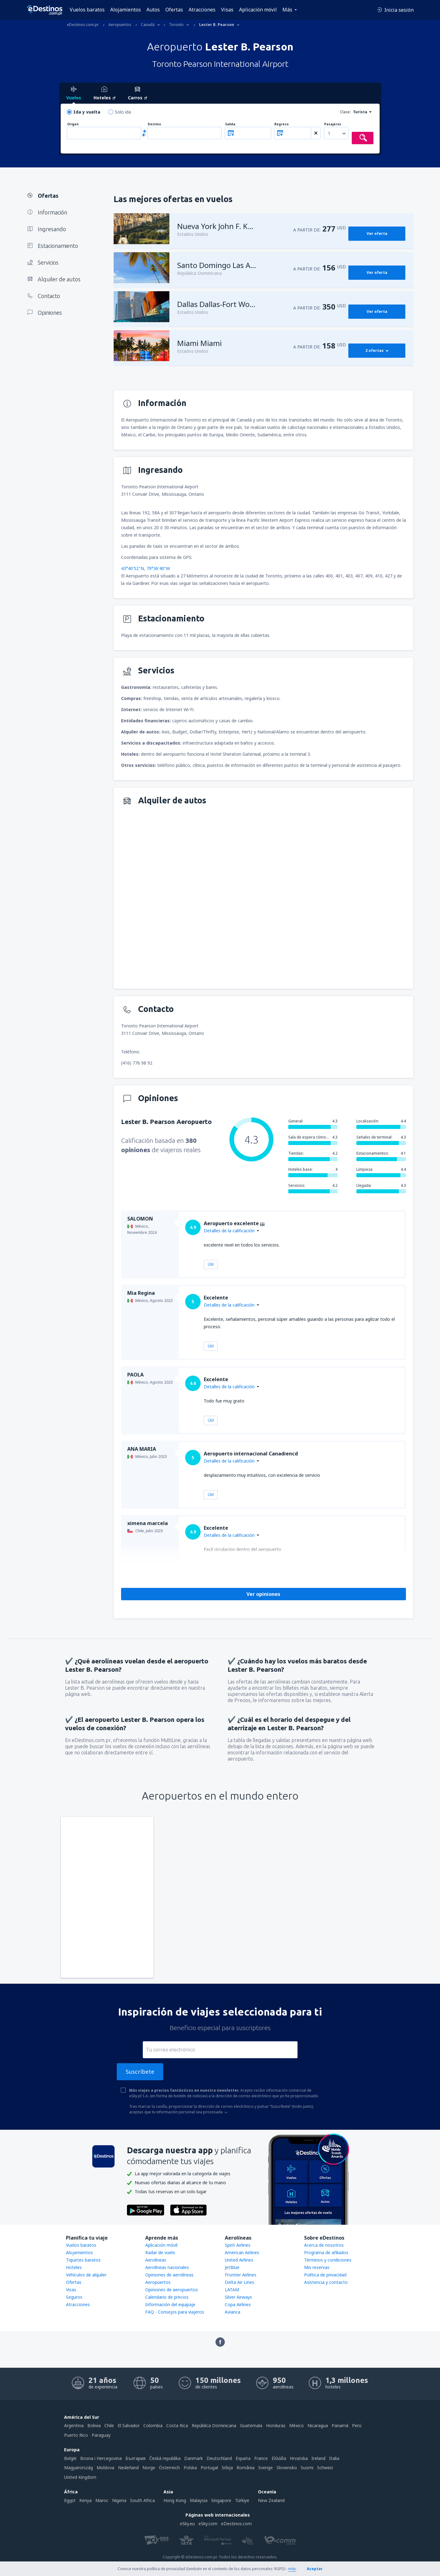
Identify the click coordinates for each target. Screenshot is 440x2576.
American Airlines (242, 2252)
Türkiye (242, 2500)
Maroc (101, 2500)
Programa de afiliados (326, 2252)
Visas (227, 9)
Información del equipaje (170, 2304)
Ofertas (174, 9)
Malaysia (198, 2500)
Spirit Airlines (237, 2245)
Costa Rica (177, 2425)
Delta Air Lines (239, 2282)
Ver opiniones (263, 1594)
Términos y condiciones (327, 2260)
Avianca (232, 2312)
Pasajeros (332, 124)
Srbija (227, 2467)
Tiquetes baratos (83, 2260)
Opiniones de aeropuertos (171, 2290)
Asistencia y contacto (326, 2282)
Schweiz (325, 2467)
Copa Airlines (238, 2304)
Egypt (70, 2500)
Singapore (221, 2500)
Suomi (307, 2467)
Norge (148, 2467)
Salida (230, 124)
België (70, 2458)
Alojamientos (125, 9)
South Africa (142, 2500)
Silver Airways (238, 2297)
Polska (190, 2467)
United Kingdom (80, 2477)
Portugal (209, 2467)
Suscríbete (140, 2071)
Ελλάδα (279, 2458)
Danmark (193, 2458)
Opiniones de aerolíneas (169, 2275)
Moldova (105, 2467)
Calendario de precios (167, 2297)
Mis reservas (316, 2267)
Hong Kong (174, 2500)
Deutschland (219, 2458)
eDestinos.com (236, 2523)
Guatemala (251, 2425)
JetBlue (232, 2267)
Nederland (128, 2467)
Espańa (243, 2458)
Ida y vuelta (86, 112)
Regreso (281, 124)
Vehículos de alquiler (86, 2275)
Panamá (340, 2425)
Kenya (85, 2500)
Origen (73, 124)
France (261, 2458)
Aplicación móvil (258, 9)
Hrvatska (299, 2458)
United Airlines (239, 2260)
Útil (211, 1264)
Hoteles (74, 2267)
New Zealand (271, 2500)
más (292, 2568)
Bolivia (94, 2425)
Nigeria (119, 2500)
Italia (334, 2458)
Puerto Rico (76, 2435)
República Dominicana (214, 2425)
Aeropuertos (158, 2282)
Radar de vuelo (160, 2252)
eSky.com (207, 2523)
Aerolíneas (155, 2260)
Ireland (318, 2458)
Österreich (169, 2467)
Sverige (265, 2467)
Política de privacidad (325, 2275)
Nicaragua (317, 2425)
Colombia (153, 2425)
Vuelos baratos (87, 9)
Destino (154, 124)
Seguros (74, 2297)
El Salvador (129, 2425)
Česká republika (165, 2458)
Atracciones (202, 9)
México (296, 2425)
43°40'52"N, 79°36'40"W (145, 568)
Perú (356, 2425)
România (246, 2467)
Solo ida (123, 112)
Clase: (345, 112)
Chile (109, 2425)
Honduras (275, 2425)
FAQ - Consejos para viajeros (174, 2312)
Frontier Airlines (240, 2275)
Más (287, 9)
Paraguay (101, 2435)
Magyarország (78, 2467)
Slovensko (287, 2467)
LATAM (232, 2290)
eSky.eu (187, 2523)
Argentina (74, 2425)
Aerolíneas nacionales (167, 2267)
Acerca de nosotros (324, 2245)
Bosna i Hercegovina (101, 2458)
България (135, 2458)
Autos (153, 9)
